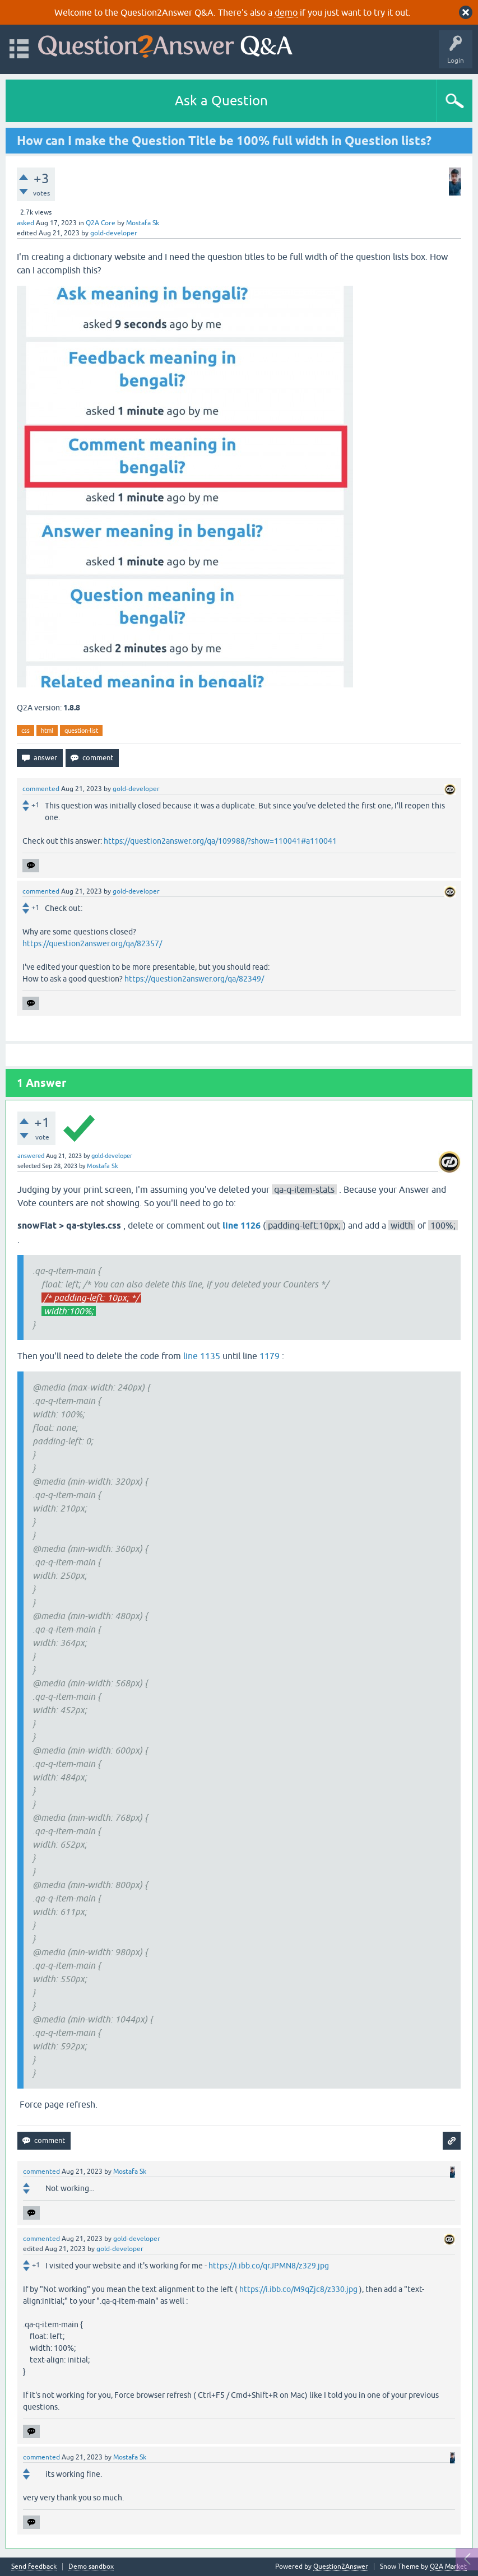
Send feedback (34, 2566)
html (47, 730)
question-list (81, 730)
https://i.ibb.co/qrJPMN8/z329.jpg (268, 2265)
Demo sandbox (91, 2566)
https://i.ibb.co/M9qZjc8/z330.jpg (298, 2289)
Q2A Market (448, 2566)
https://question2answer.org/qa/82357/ (92, 943)
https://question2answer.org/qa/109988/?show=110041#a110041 (220, 840)
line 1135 (201, 1356)
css (25, 730)
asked (25, 223)
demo (286, 12)
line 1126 (241, 1225)
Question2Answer (340, 2566)
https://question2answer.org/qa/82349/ (194, 978)
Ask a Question (221, 100)
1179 (269, 1356)
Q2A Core (100, 223)
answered (30, 1155)
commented (40, 789)
